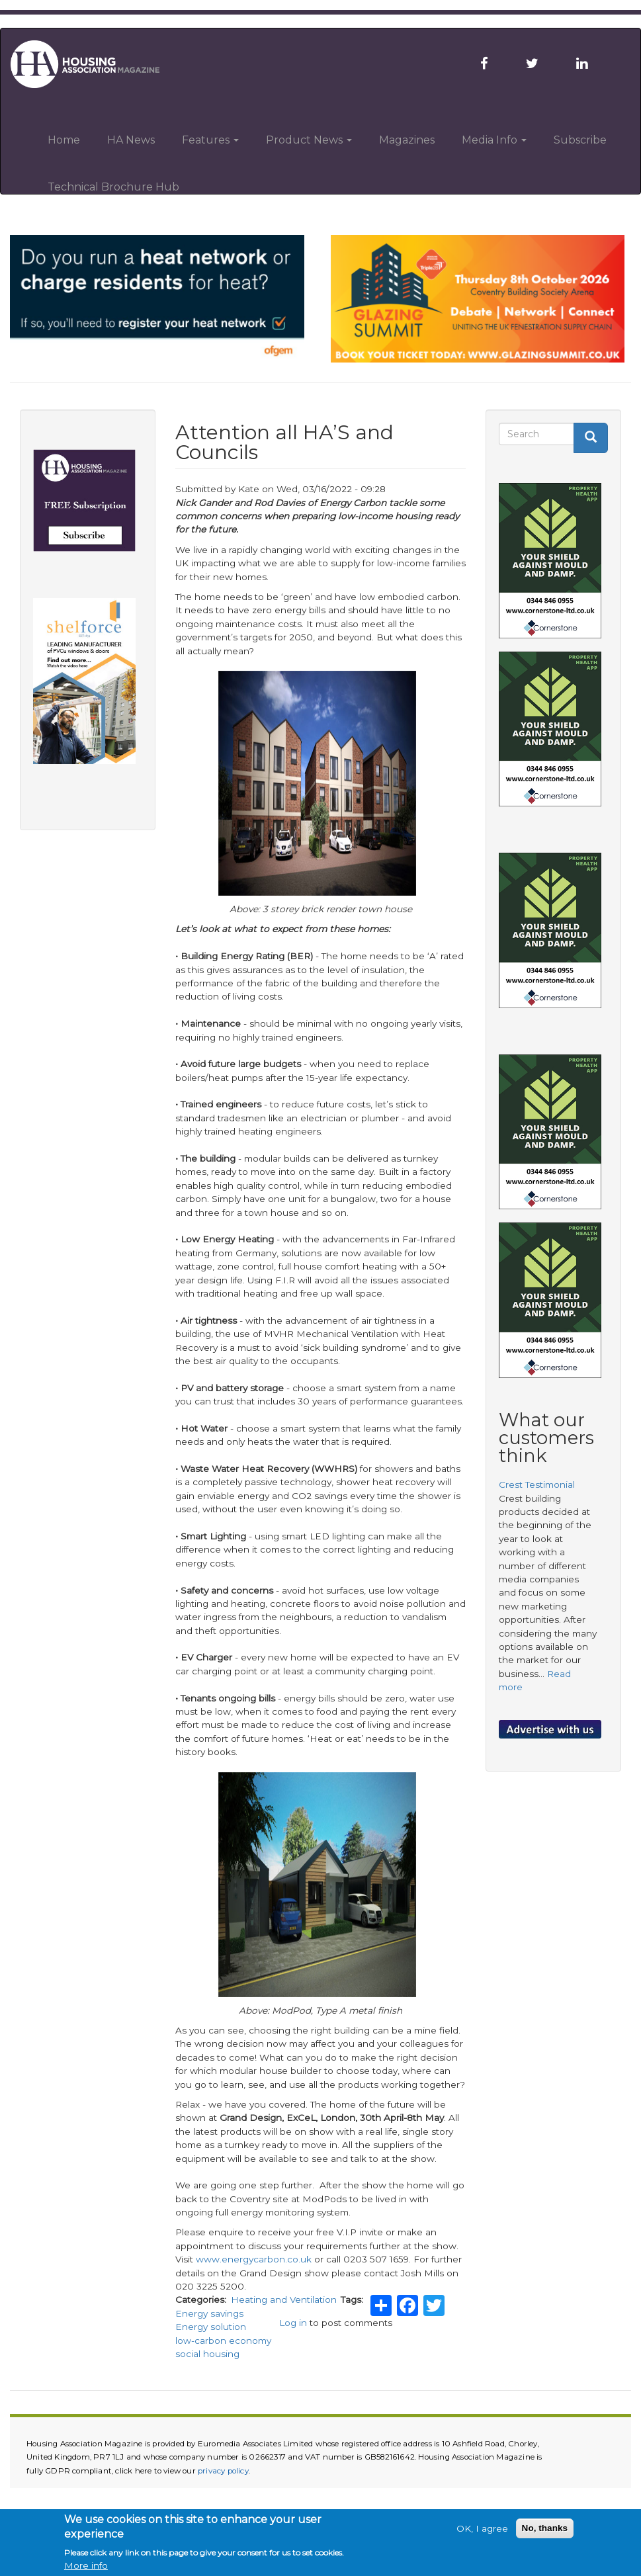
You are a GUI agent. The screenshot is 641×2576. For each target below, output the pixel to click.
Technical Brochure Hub (113, 187)
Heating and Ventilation (284, 2299)
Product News (309, 140)
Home (64, 140)
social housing (207, 2353)
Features (210, 140)
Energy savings (209, 2313)
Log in (293, 2322)
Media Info (494, 140)
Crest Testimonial (537, 1484)
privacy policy (223, 2470)
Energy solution (210, 2326)
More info (86, 2565)
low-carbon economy (223, 2340)
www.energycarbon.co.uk (254, 2259)
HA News (131, 140)
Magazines (407, 140)
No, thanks (545, 2528)
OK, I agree (482, 2528)
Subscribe (580, 140)
